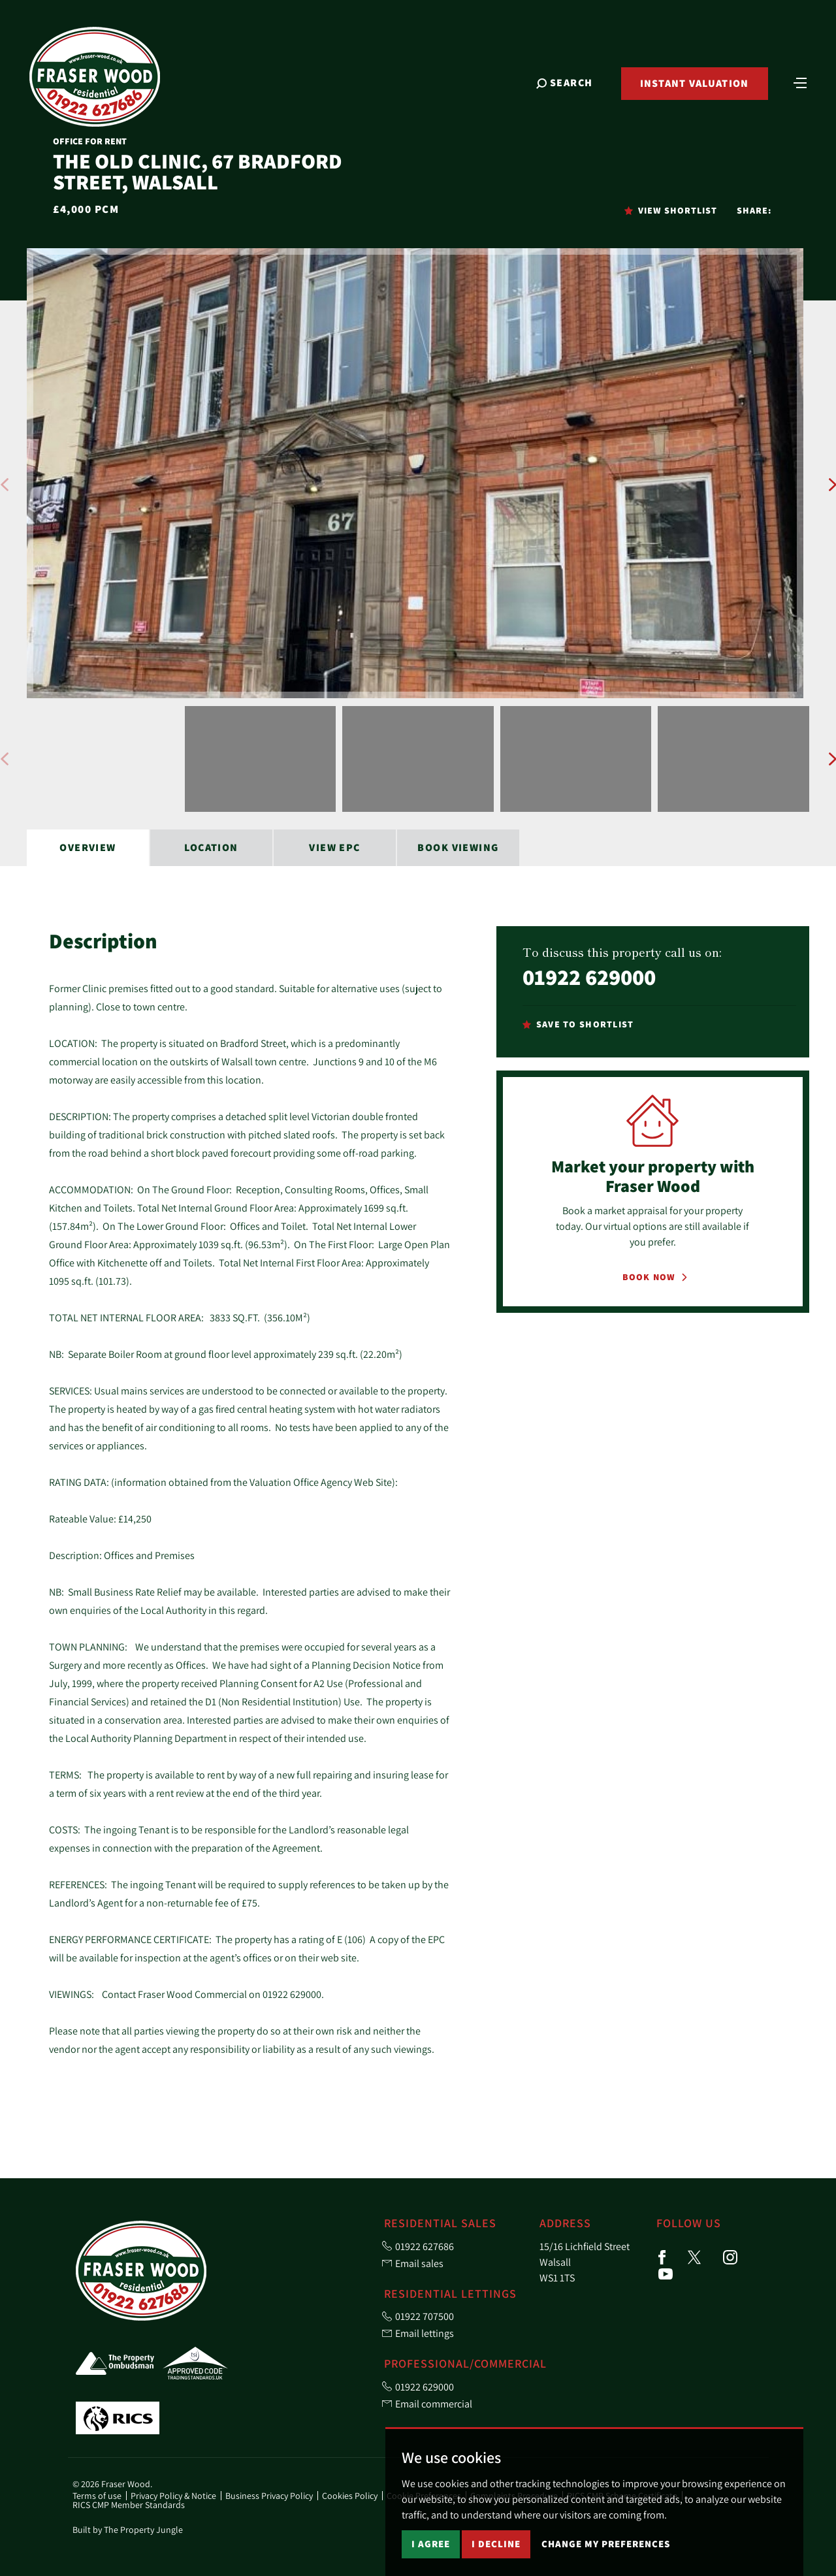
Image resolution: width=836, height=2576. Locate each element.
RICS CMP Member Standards (128, 2505)
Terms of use (96, 2496)
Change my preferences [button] (605, 2543)
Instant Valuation (694, 83)
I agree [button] (430, 2543)
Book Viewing (457, 847)
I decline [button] (496, 2543)
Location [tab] (211, 847)
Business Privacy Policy (269, 2496)
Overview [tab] (87, 847)
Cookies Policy (350, 2496)
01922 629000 (589, 976)
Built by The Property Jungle (127, 2530)
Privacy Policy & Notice (173, 2496)
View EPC (335, 847)
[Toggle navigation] (800, 81)
